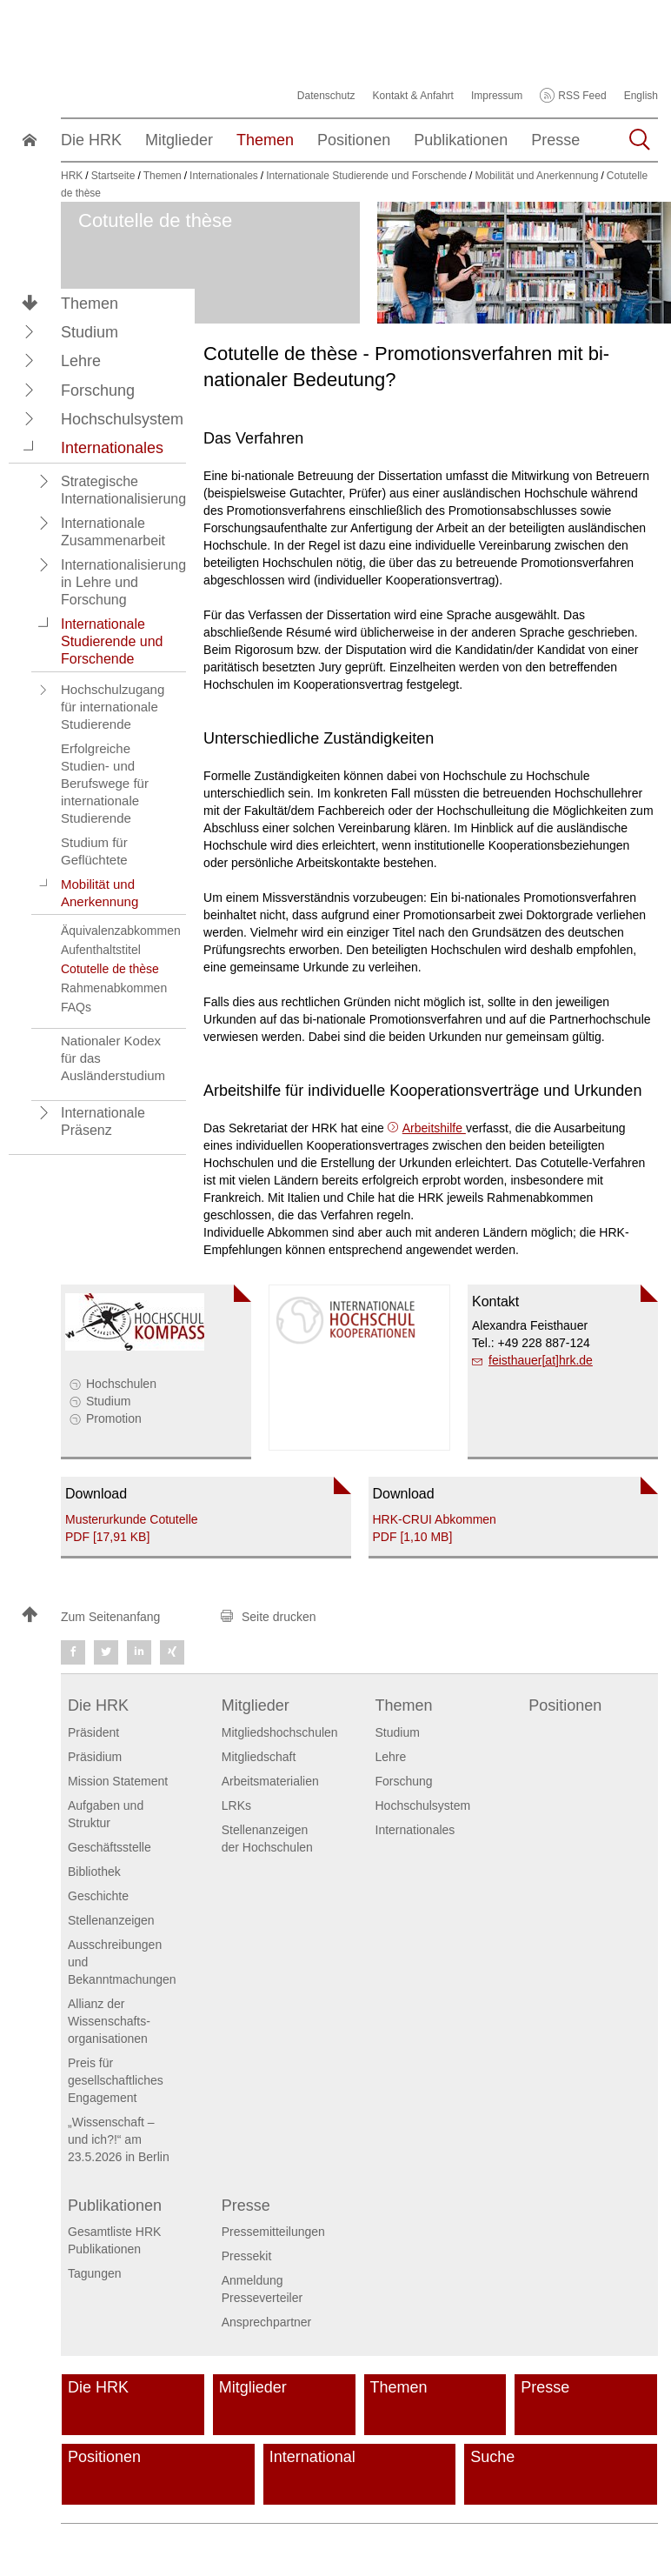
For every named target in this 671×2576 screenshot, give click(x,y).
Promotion (114, 1418)
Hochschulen (121, 1384)
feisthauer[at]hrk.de (540, 1360)
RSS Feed (582, 96)
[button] (29, 331)
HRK (72, 176)
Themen (89, 303)
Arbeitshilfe (434, 1128)
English (641, 96)
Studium (108, 1401)
